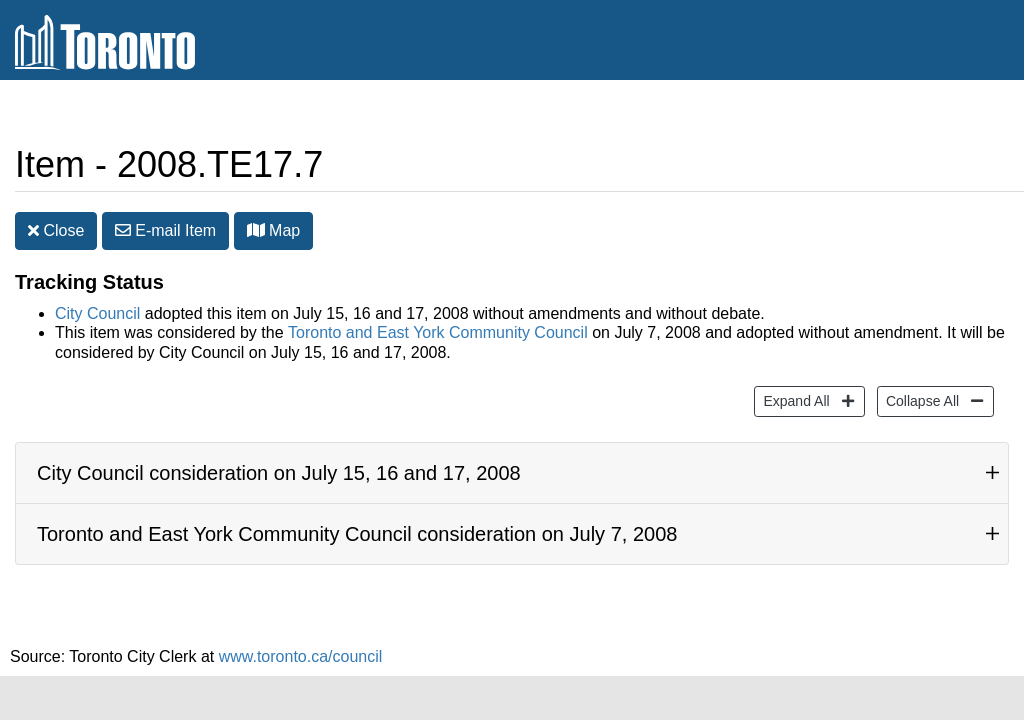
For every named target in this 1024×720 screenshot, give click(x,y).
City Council (97, 313)
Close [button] (56, 230)
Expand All (793, 399)
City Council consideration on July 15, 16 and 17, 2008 (279, 473)
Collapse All (920, 399)
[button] (256, 230)
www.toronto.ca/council (301, 656)
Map (274, 230)
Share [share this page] (960, 113)
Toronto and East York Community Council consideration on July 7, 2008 (357, 534)
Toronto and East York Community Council (438, 332)
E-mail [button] (165, 230)
